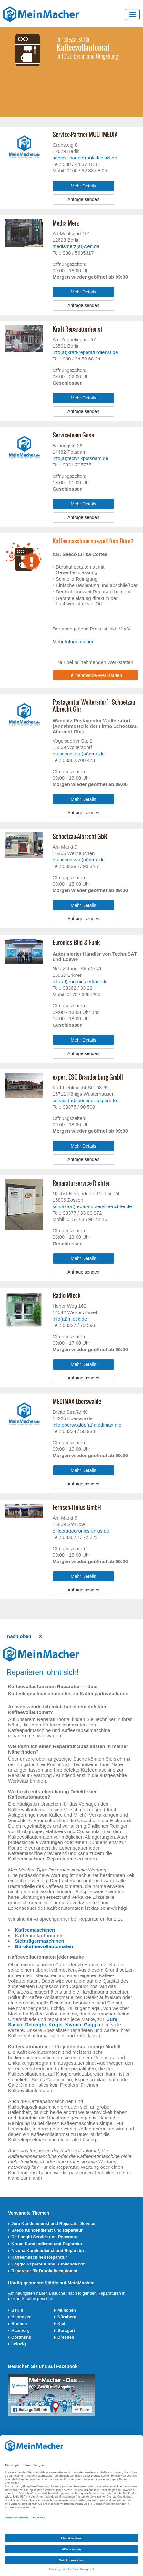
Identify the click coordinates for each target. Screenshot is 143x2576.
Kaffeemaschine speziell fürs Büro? (93, 541)
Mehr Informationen (74, 641)
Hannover (21, 2316)
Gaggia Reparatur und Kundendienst (48, 2264)
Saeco (15, 2024)
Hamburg (20, 2330)
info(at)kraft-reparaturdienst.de (85, 352)
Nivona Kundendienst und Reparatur (47, 2250)
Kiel (61, 2323)
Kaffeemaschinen (35, 1930)
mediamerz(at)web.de (76, 246)
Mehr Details (83, 185)
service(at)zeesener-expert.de (85, 1100)
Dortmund (21, 2337)
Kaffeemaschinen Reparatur (39, 2257)
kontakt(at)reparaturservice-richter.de (92, 1206)
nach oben (19, 1636)
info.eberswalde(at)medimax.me (87, 1424)
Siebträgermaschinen (39, 1941)
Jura (112, 2019)
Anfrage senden (83, 199)
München (66, 2310)
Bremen (19, 2323)
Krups (55, 2024)
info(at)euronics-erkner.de (80, 981)
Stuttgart (66, 2330)
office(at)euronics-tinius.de (81, 1530)
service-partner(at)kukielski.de (85, 157)
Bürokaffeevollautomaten (44, 1946)
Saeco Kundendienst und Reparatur (47, 2230)
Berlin (17, 2310)
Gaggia (92, 2024)
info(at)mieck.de (70, 1319)
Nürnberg (67, 2316)
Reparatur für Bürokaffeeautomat (44, 2270)
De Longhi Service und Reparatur (44, 2237)
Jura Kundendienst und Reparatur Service (53, 2223)
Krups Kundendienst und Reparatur (46, 2243)
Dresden (65, 2337)
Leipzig (18, 2343)
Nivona (73, 2024)
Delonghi (35, 2024)
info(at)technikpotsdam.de (80, 458)
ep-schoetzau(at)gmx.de (79, 753)
